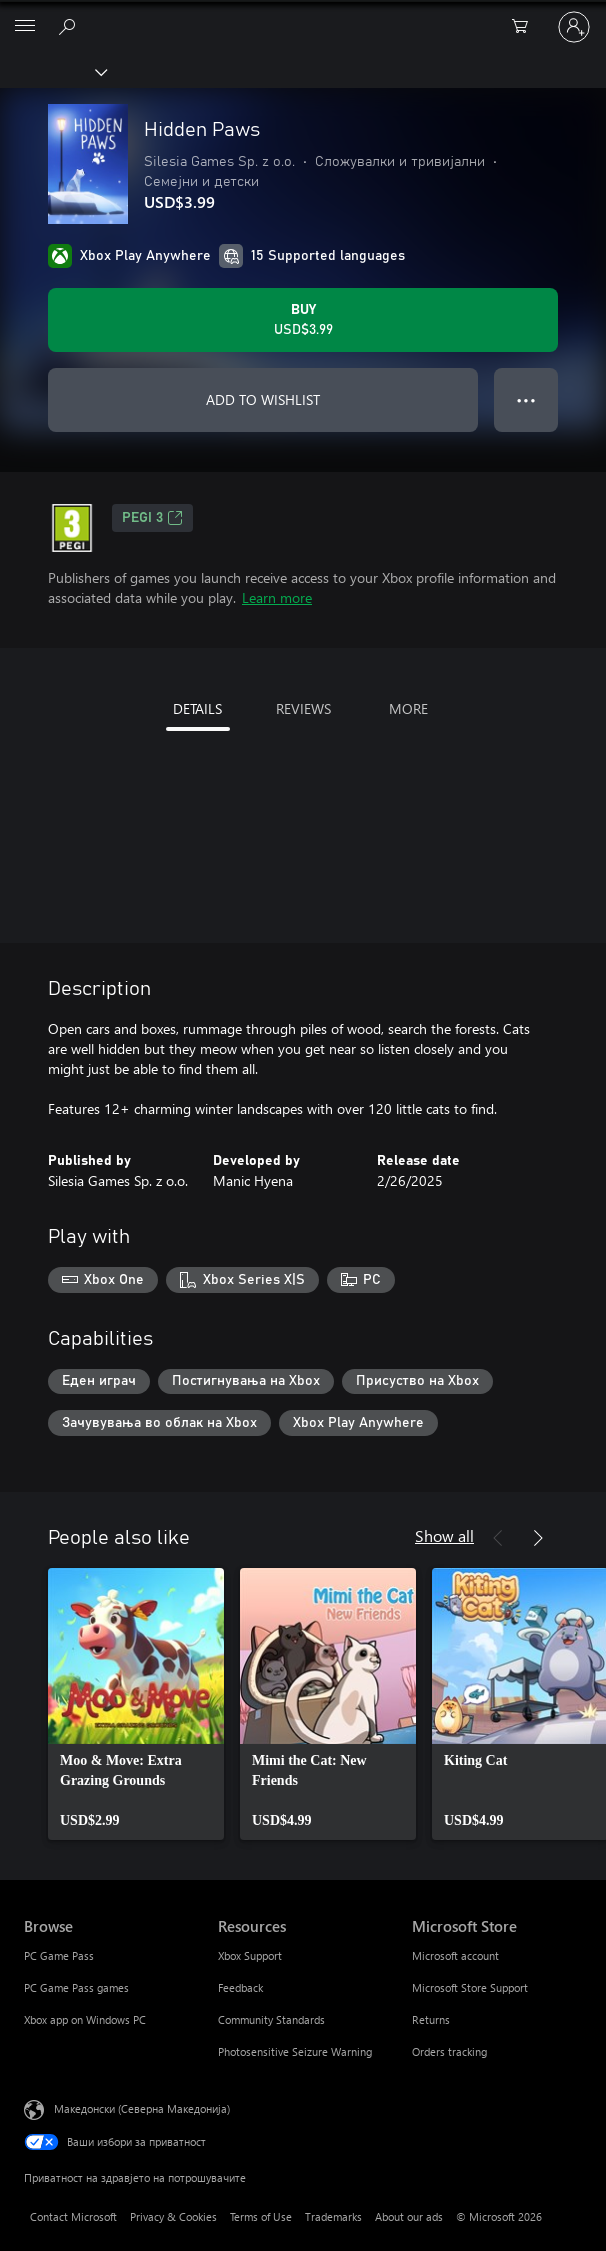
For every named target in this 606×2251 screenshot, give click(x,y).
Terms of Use (261, 2216)
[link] (136, 1704)
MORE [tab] (408, 708)
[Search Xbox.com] (70, 26)
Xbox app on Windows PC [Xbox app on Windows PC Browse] (85, 2019)
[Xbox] (52, 71)
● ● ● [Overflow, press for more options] (526, 399)
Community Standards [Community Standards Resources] (271, 2019)
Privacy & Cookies (173, 2216)
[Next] (538, 1538)
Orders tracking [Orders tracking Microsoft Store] (449, 2051)
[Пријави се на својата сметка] (574, 27)
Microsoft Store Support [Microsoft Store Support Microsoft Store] (470, 1987)
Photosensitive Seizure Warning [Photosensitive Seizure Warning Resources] (295, 2051)
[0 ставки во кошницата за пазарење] (526, 27)
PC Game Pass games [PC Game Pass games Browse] (76, 1987)
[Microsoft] (302, 15)
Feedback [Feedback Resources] (240, 1987)
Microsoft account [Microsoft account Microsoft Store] (455, 1955)
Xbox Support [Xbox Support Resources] (250, 1955)
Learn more (277, 597)
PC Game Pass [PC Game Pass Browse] (59, 1955)
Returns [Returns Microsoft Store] (431, 2019)
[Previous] (498, 1538)
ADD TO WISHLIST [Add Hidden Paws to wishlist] (263, 399)
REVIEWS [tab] (303, 708)
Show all (444, 1535)
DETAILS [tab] (197, 708)
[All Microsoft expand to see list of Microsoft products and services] (25, 27)
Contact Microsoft (73, 2216)
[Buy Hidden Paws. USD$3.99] (303, 320)
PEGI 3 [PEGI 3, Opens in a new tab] (152, 518)
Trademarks (333, 2216)
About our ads (409, 2216)
